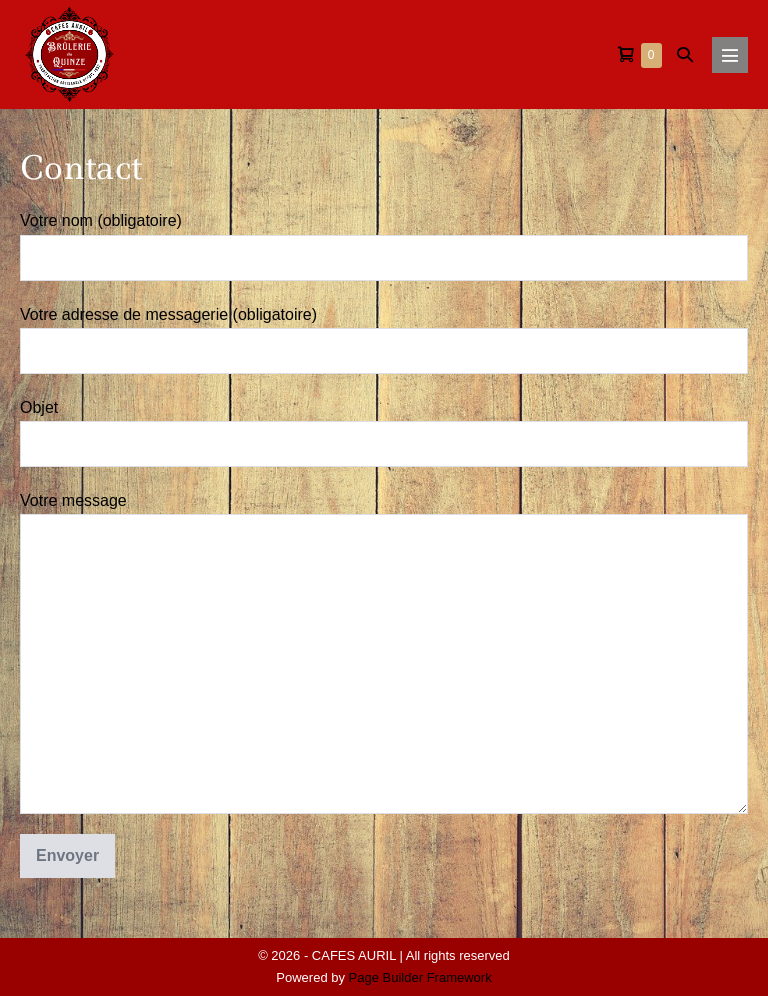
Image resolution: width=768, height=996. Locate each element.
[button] (685, 54)
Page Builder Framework (420, 977)
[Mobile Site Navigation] (730, 55)
